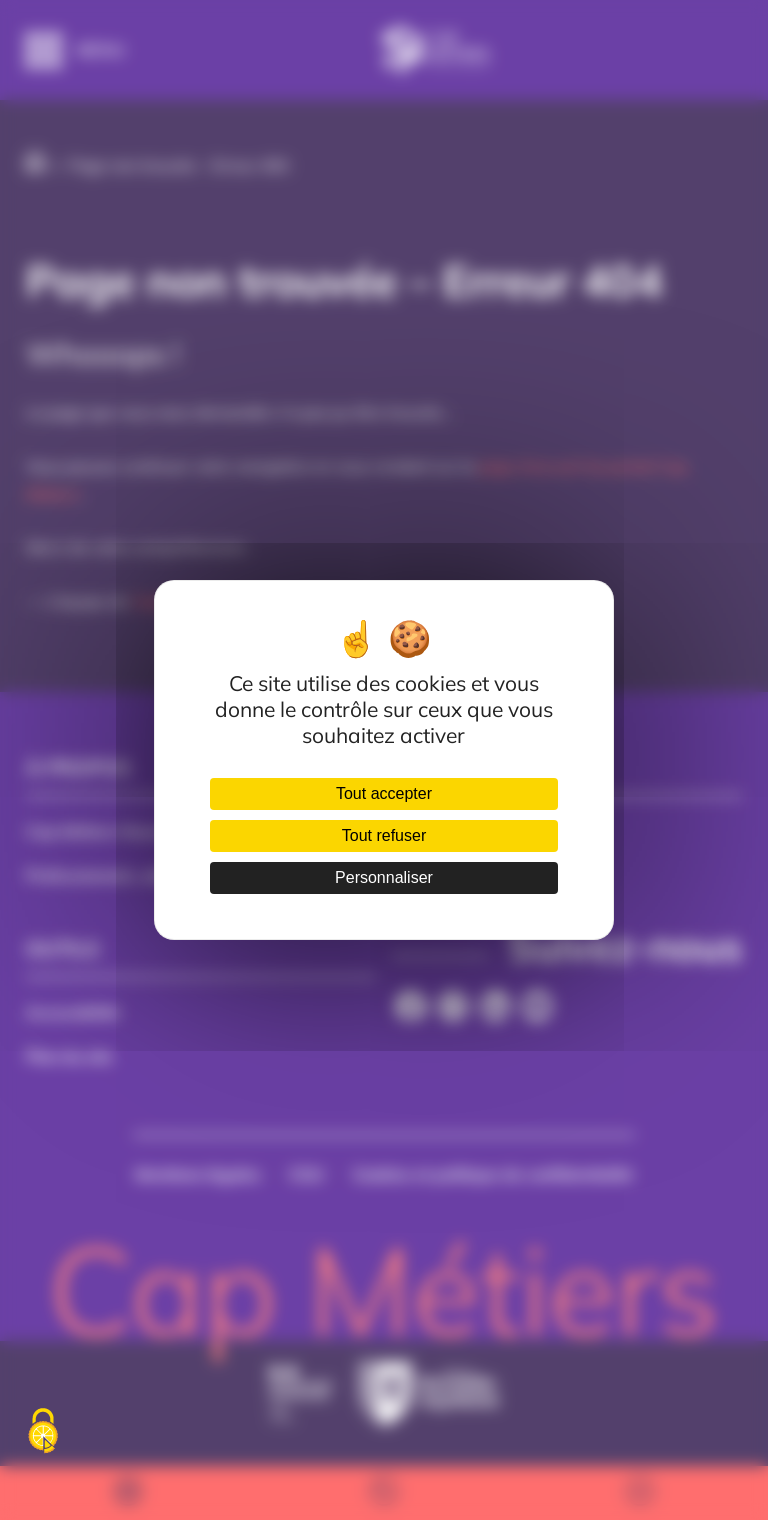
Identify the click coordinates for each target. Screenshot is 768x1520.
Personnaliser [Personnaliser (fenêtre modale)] (384, 877)
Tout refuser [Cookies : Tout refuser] (384, 835)
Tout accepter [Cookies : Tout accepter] (384, 793)
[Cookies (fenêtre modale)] (43, 1432)
